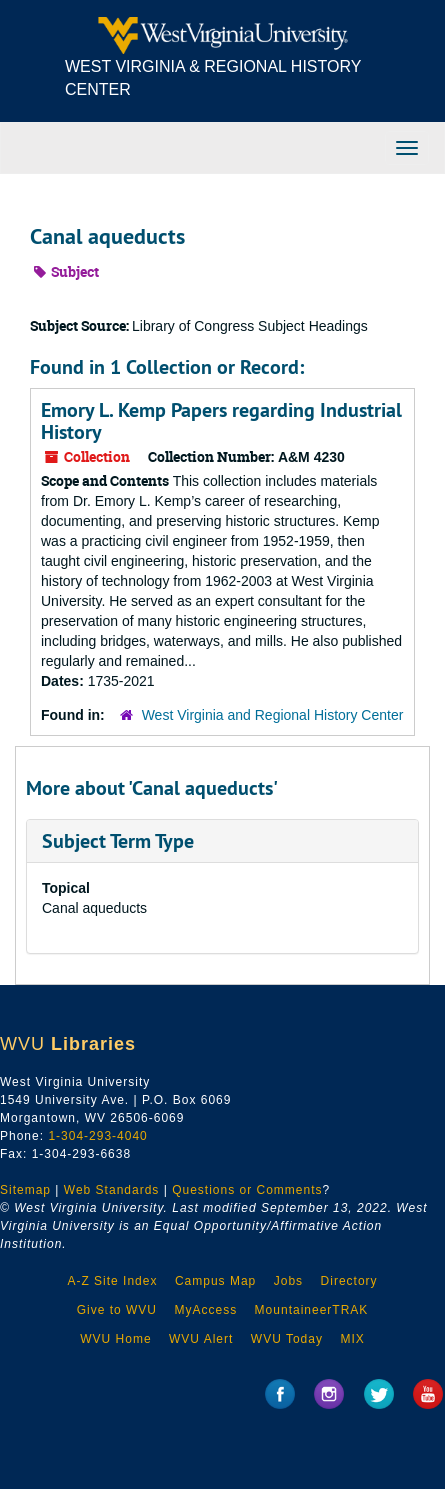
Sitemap (25, 1190)
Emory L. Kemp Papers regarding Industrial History (221, 421)
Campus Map (215, 1281)
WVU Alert (201, 1339)
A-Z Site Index (112, 1281)
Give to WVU (117, 1310)
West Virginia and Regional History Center (273, 715)
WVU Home (115, 1339)
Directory (349, 1281)
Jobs (288, 1281)
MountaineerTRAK (312, 1310)
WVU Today (287, 1339)
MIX (352, 1339)
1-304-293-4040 (97, 1136)
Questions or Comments (247, 1190)
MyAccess (205, 1310)
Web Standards (112, 1190)
